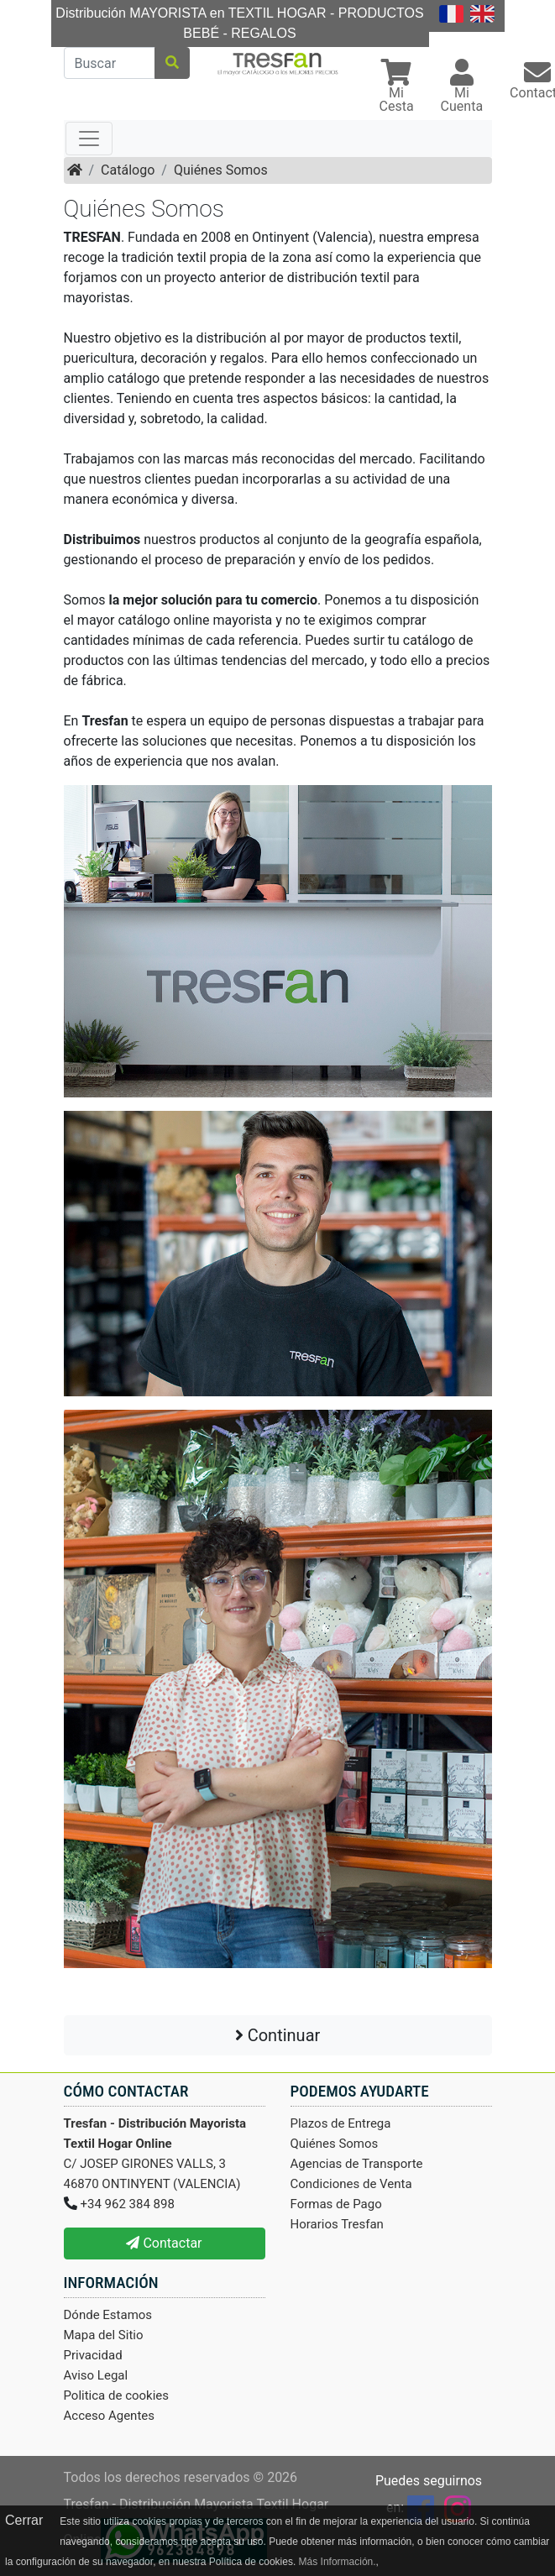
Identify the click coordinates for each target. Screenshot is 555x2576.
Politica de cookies (117, 2395)
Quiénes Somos (221, 170)
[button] (396, 87)
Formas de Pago (336, 2204)
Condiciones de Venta (351, 2183)
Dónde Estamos (108, 2314)
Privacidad (93, 2355)
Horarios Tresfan (337, 2224)
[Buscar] (109, 63)
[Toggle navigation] (89, 138)
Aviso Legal (96, 2375)
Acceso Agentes (109, 2415)
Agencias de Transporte (357, 2163)
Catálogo (127, 170)
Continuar (278, 2035)
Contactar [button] (164, 2243)
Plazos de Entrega (341, 2123)
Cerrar (24, 2520)
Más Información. (337, 2562)
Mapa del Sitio (104, 2335)
